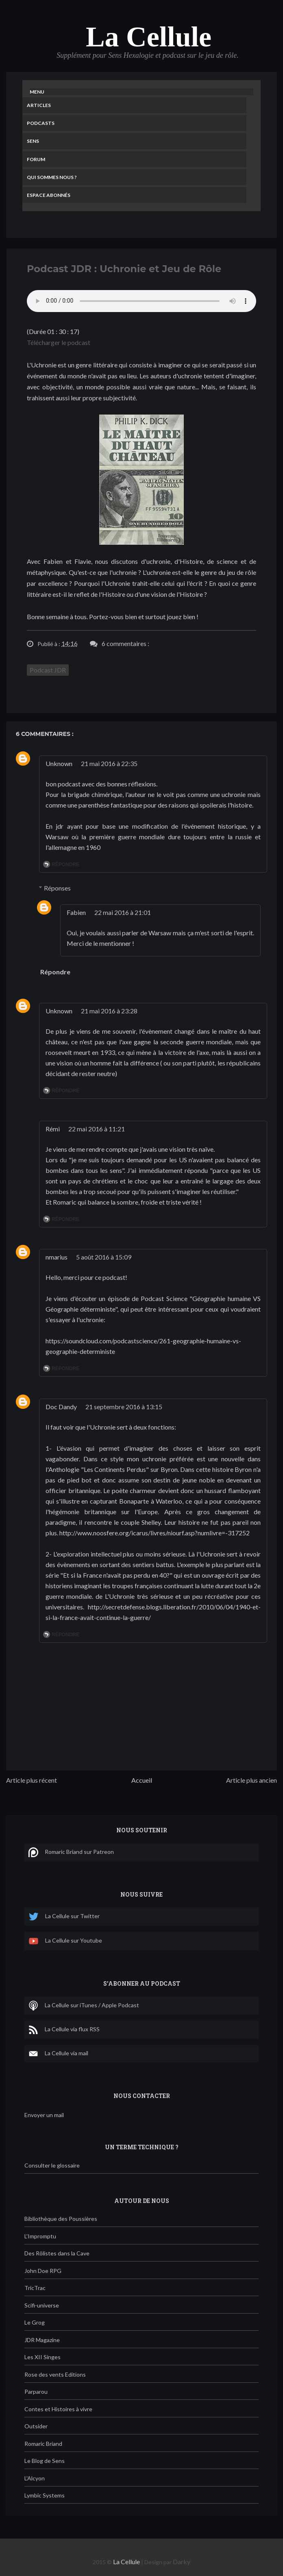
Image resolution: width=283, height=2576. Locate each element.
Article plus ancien (251, 1780)
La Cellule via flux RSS (64, 2030)
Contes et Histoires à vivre (58, 2409)
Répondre (65, 864)
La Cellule (148, 36)
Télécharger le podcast (58, 342)
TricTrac (35, 2287)
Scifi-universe (41, 2305)
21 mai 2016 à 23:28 (109, 1011)
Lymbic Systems (44, 2495)
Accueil (141, 1780)
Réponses (57, 888)
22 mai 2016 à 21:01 (122, 912)
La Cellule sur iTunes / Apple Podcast (83, 2006)
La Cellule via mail (58, 2054)
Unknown (59, 763)
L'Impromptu (40, 2236)
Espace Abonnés (48, 195)
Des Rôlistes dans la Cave (56, 2253)
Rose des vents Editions (55, 2374)
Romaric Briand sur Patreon (71, 1852)
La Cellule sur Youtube (65, 1941)
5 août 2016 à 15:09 (103, 1257)
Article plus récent (31, 1780)
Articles (39, 105)
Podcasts (40, 123)
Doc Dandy (61, 1406)
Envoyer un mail (44, 2114)
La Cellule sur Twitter (64, 1917)
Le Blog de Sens (44, 2460)
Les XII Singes (42, 2356)
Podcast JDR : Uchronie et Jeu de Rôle (124, 269)
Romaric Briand (43, 2443)
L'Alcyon (34, 2478)
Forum (36, 159)
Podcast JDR (48, 670)
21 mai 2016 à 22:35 (109, 763)
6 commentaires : (125, 643)
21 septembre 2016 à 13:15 (123, 1406)
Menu (37, 92)
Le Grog (34, 2322)
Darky (181, 2561)
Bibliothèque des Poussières (60, 2218)
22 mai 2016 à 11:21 (96, 1129)
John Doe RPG (42, 2270)
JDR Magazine (42, 2339)
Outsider (36, 2426)
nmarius (56, 1257)
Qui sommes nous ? (52, 177)
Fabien (76, 912)
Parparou (36, 2391)
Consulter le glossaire (52, 2165)
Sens (33, 141)
